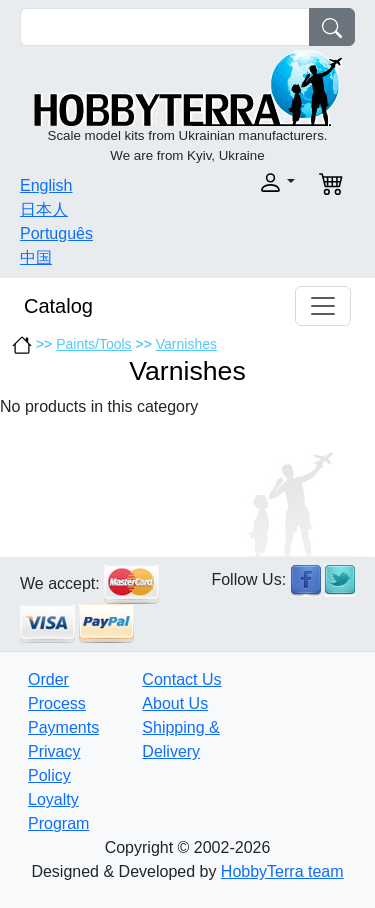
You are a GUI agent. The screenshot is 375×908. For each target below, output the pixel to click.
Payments (63, 727)
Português (56, 233)
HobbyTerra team (282, 871)
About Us (175, 703)
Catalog (58, 306)
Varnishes (186, 344)
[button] (248, 182)
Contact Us (181, 679)
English (46, 185)
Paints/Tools (93, 344)
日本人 (44, 209)
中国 (36, 257)
